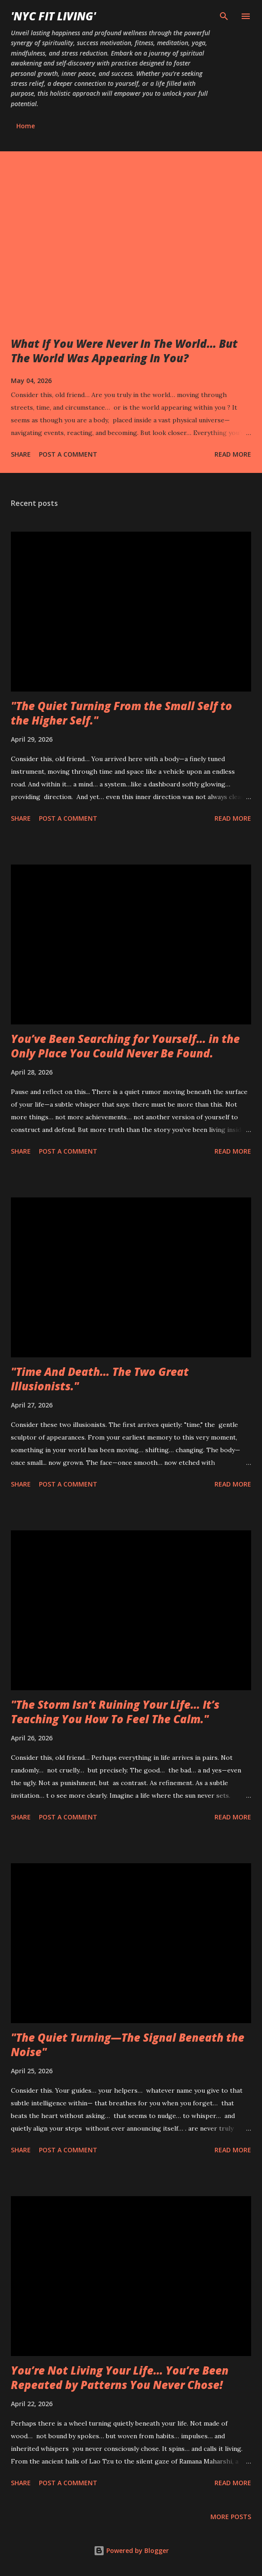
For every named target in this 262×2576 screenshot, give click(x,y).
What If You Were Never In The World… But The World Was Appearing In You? (124, 350)
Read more (232, 454)
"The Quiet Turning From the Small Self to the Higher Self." (121, 713)
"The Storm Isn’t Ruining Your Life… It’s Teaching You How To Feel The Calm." (115, 1711)
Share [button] (21, 454)
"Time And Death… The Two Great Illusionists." (100, 1378)
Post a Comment (68, 454)
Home (25, 126)
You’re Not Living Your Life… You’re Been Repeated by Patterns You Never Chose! (120, 2377)
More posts (230, 2516)
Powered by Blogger (131, 2550)
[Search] (224, 16)
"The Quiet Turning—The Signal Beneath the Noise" (127, 2044)
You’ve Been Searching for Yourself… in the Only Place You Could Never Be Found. (125, 1046)
